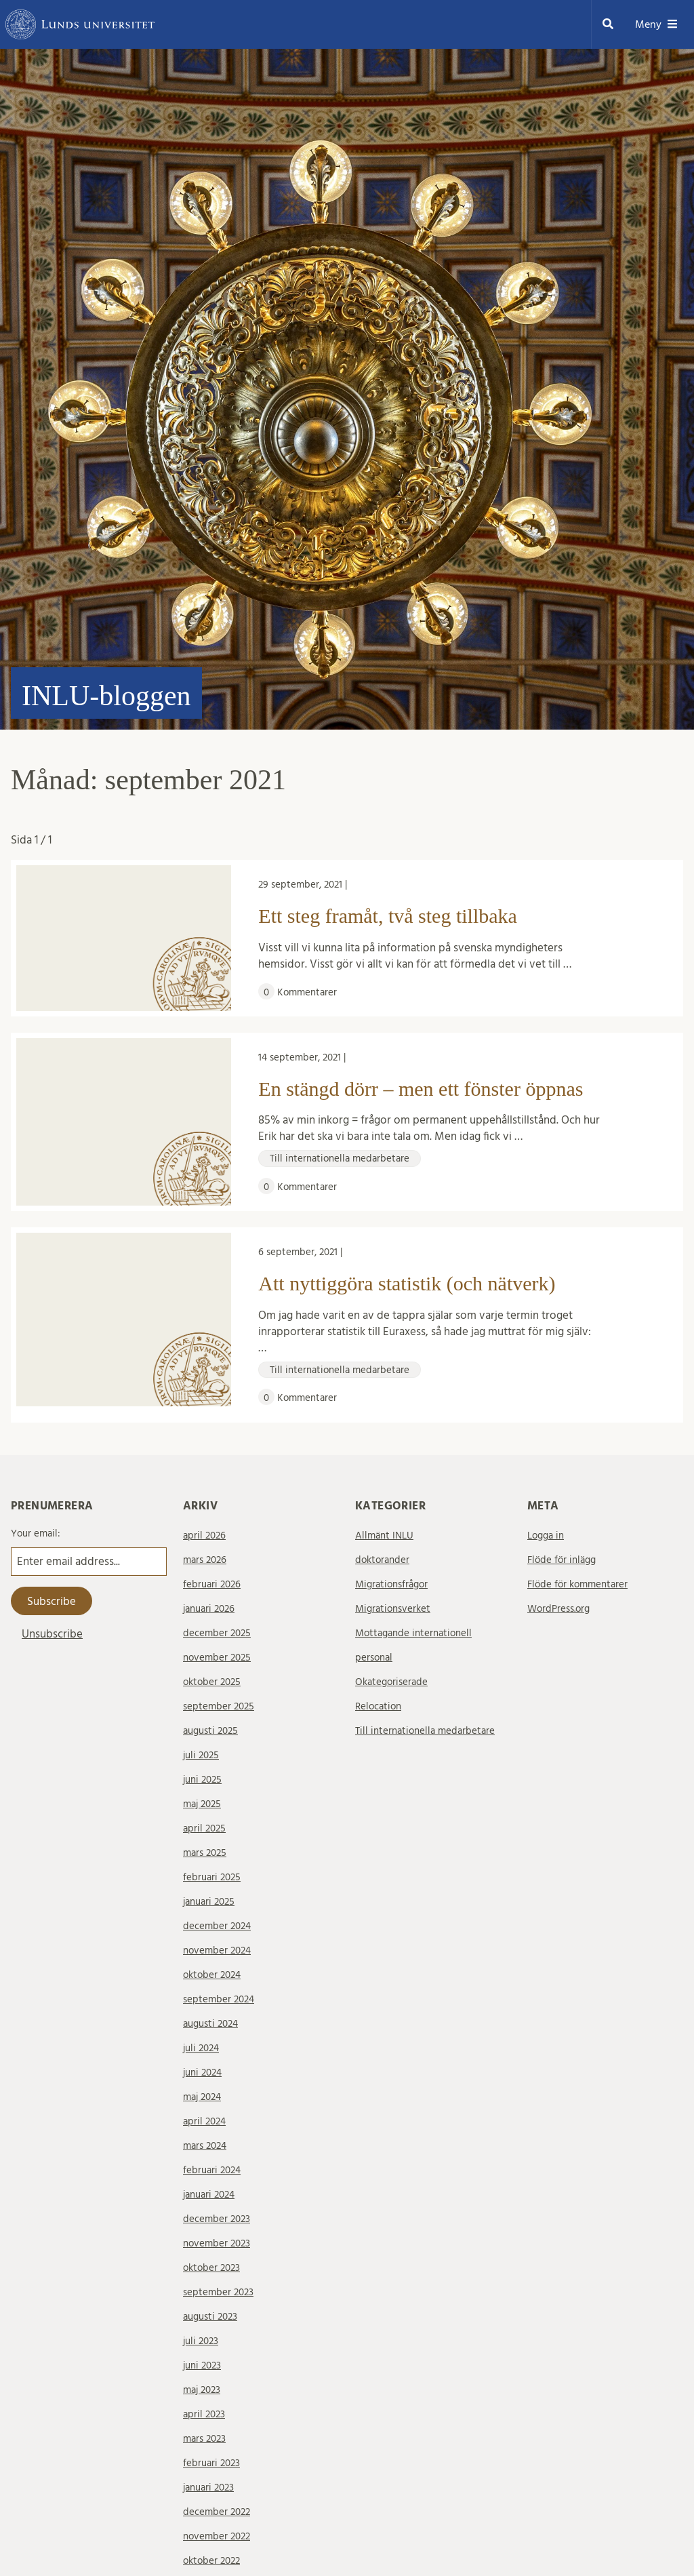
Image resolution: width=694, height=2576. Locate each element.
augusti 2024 (210, 2024)
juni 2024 (202, 2072)
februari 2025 (212, 1877)
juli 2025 (201, 1755)
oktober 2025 (212, 1682)
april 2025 (204, 1828)
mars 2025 (204, 1853)
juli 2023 (200, 2341)
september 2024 (218, 1999)
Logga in (545, 1535)
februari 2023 (211, 2463)
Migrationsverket (392, 1609)
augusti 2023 (210, 2317)
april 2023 (204, 2414)
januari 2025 (208, 1902)
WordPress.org (558, 1609)
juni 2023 (202, 2365)
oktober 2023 (211, 2268)
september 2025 (218, 1706)
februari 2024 (212, 2170)
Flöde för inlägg (561, 1560)
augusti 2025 (210, 1731)
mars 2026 (204, 1560)
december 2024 (217, 1926)
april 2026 (204, 1535)
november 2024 (217, 1950)
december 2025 (217, 1633)
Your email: (35, 1533)
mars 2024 (204, 2146)
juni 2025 (202, 1780)
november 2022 (216, 2536)
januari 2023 (208, 2487)
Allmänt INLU (384, 1535)
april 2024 (204, 2121)
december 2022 (216, 2512)
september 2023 (218, 2292)
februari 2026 (212, 1584)
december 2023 (216, 2219)
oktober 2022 (211, 2561)
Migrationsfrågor (391, 1584)
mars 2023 (204, 2439)
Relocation (378, 1706)
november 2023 (216, 2243)
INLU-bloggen (106, 695)
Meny (656, 24)
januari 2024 (208, 2194)
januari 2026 (208, 1609)
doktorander (382, 1560)
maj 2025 (202, 1804)
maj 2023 (201, 2390)
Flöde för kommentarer (577, 1584)
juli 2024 (201, 2048)
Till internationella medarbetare (425, 1731)
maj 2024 (202, 2097)
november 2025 (217, 1657)
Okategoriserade (391, 1682)
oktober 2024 (212, 1975)
